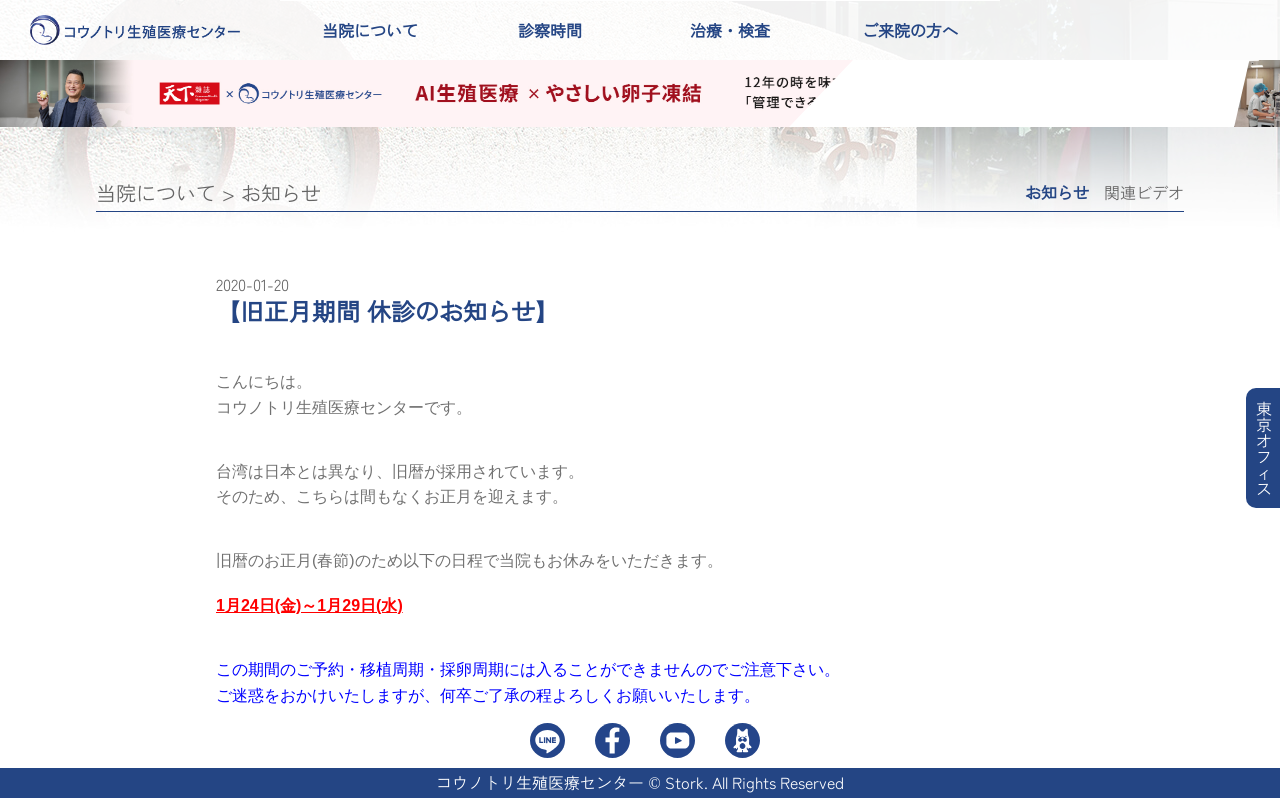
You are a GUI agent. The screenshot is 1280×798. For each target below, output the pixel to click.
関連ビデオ (1144, 192)
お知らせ (281, 192)
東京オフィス (1264, 448)
